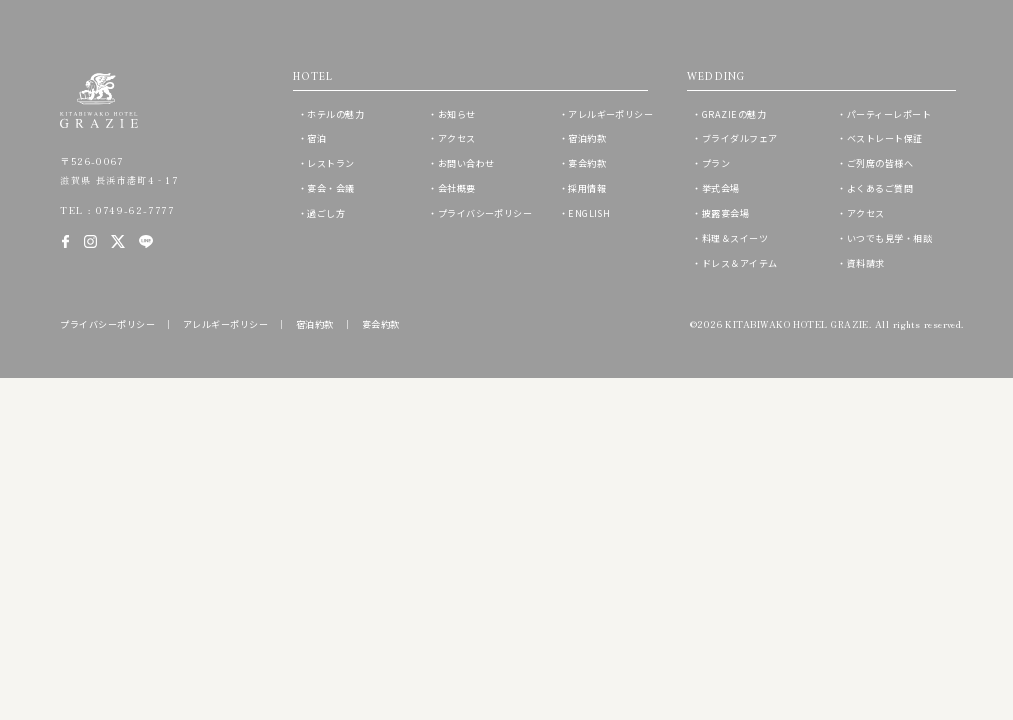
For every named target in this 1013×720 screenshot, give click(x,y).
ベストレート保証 (885, 138)
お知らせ (457, 114)
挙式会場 (721, 188)
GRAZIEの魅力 (734, 114)
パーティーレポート (889, 114)
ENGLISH (589, 213)
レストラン (330, 163)
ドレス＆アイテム (740, 263)
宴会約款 (587, 163)
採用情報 (587, 188)
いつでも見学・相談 (889, 238)
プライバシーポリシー (485, 213)
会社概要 (457, 188)
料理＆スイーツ (735, 238)
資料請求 (866, 263)
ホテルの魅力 (335, 114)
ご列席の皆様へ (880, 163)
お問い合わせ (466, 163)
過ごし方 (326, 213)
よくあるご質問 (880, 188)
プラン (716, 163)
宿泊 (316, 138)
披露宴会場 (725, 213)
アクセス (457, 138)
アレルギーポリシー (610, 114)
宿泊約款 (587, 138)
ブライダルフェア (740, 138)
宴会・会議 (330, 188)
